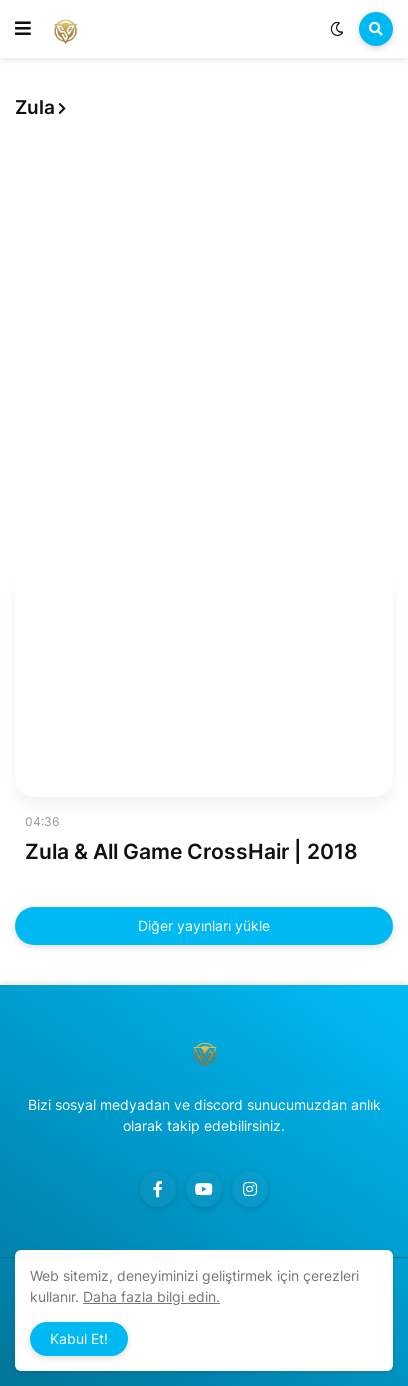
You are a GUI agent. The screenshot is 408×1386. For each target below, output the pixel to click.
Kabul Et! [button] (79, 1338)
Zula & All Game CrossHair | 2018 (191, 851)
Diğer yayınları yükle (204, 925)
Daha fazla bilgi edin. (151, 1296)
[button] (23, 29)
